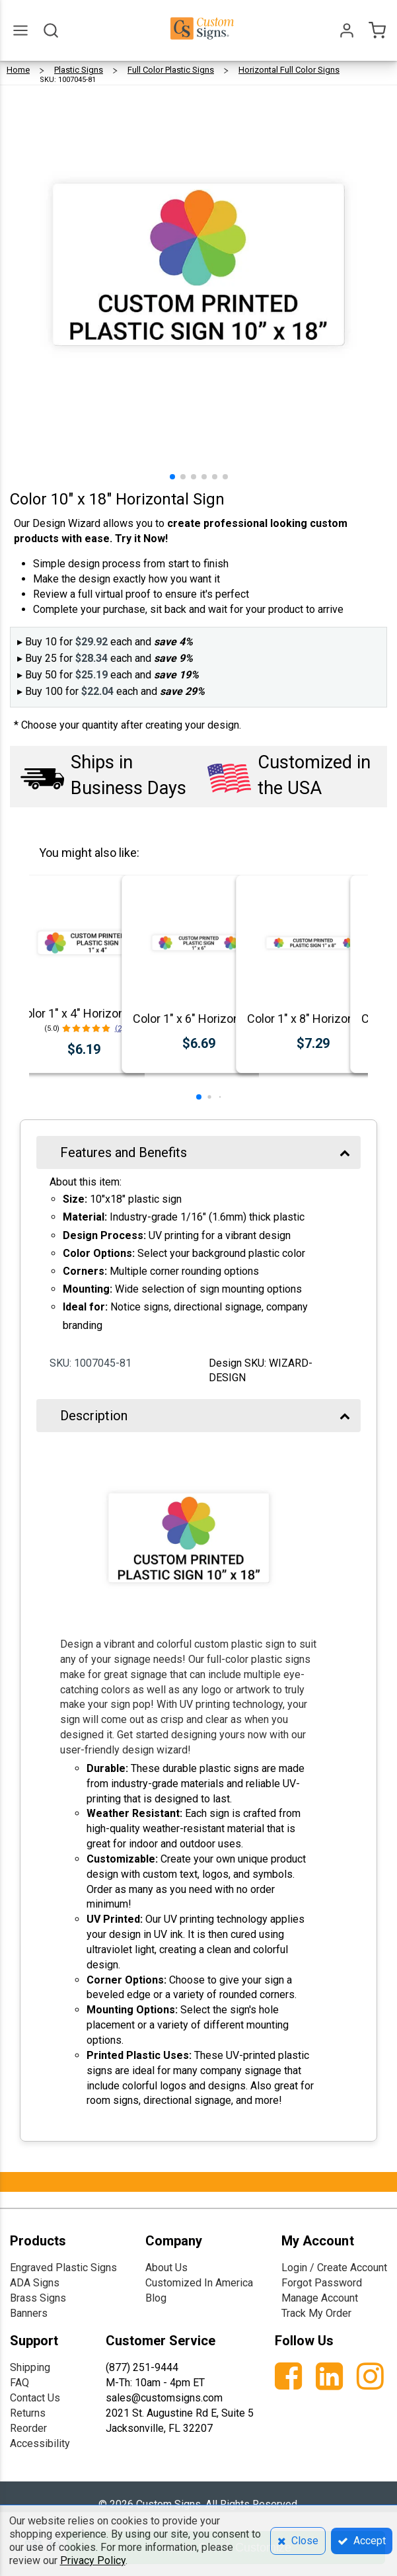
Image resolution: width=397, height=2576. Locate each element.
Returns (28, 2413)
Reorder (28, 2428)
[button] (172, 476)
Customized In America (199, 2282)
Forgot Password (321, 2282)
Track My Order (316, 2313)
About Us (166, 2267)
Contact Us (35, 2398)
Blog (155, 2298)
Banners (29, 2313)
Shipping (30, 2367)
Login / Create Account (334, 2267)
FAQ (19, 2382)
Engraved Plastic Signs (63, 2267)
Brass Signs (38, 2298)
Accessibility (40, 2443)
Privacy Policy (93, 2560)
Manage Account (319, 2298)
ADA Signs (34, 2282)
